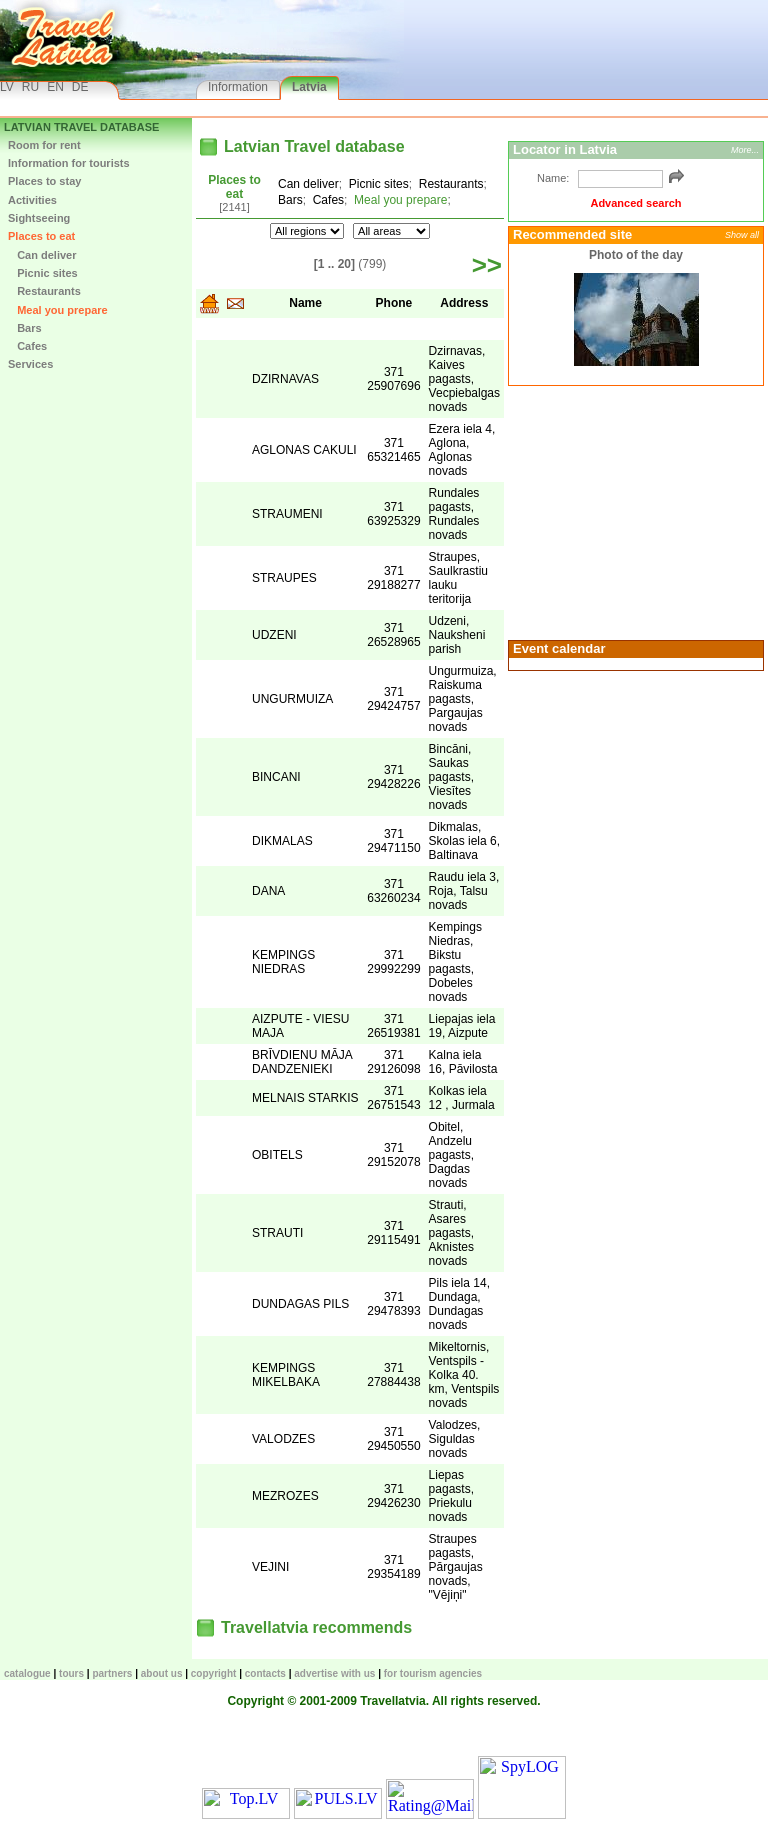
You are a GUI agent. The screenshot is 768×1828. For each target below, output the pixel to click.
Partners (112, 1673)
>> (487, 265)
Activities (32, 200)
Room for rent (44, 145)
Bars (25, 328)
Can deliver (42, 255)
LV (7, 87)
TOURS (71, 1673)
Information (238, 87)
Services (30, 364)
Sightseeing (39, 218)
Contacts (265, 1673)
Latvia (309, 87)
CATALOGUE (27, 1673)
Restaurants (44, 291)
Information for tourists (69, 163)
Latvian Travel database (81, 127)
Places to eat (41, 236)
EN (55, 87)
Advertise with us (334, 1673)
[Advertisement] (633, 511)
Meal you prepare (58, 310)
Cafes (27, 346)
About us (162, 1673)
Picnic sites (43, 273)
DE (80, 87)
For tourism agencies (433, 1673)
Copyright (214, 1673)
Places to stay (44, 181)
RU (30, 87)
